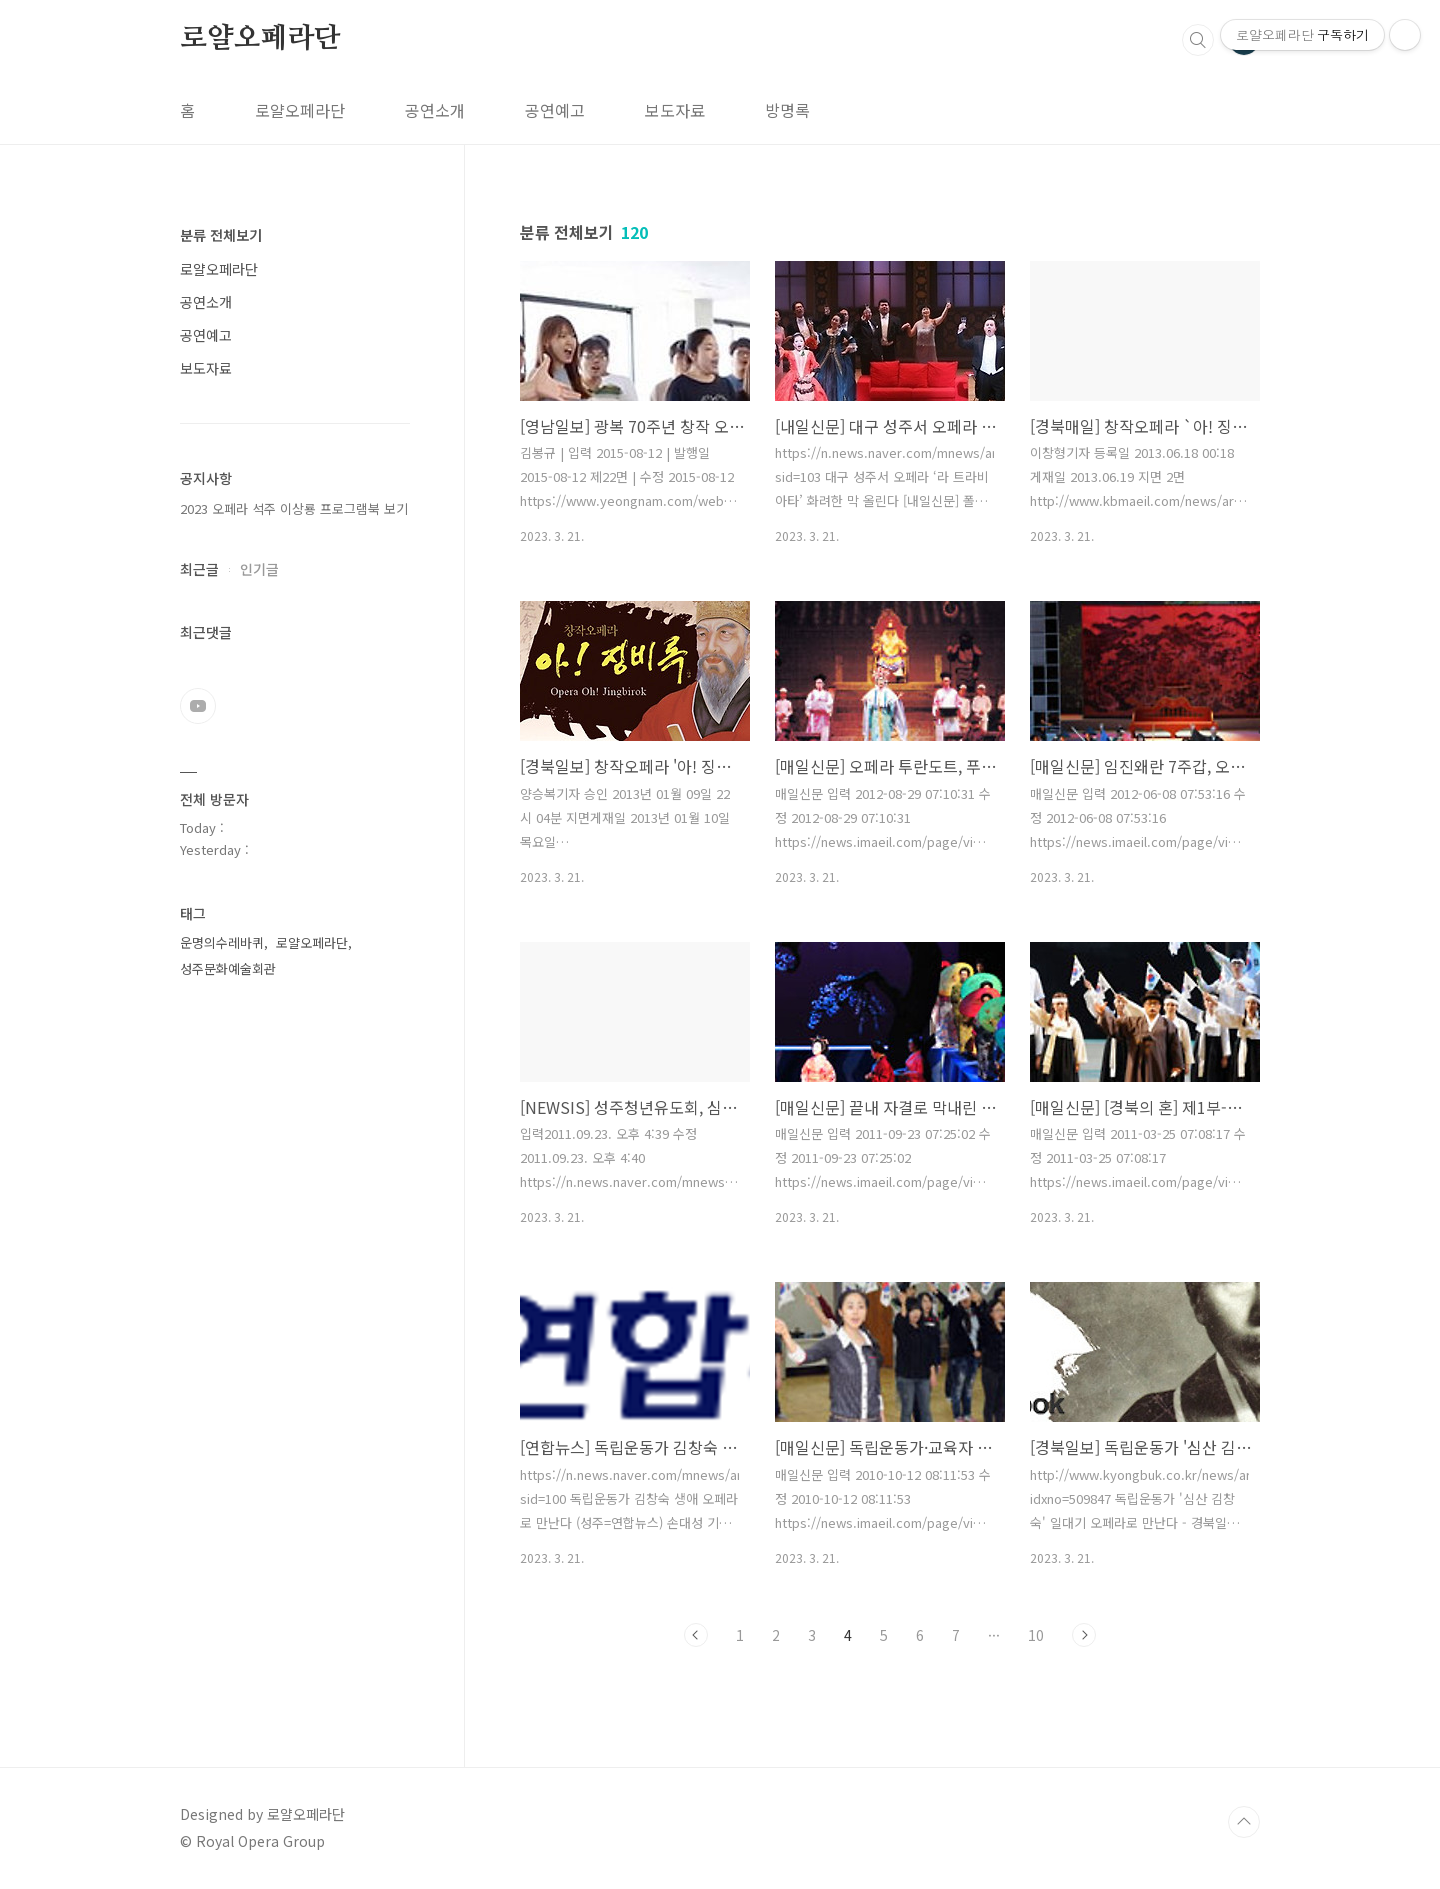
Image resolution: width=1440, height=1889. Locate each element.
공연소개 (435, 110)
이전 (696, 1635)
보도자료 (675, 110)
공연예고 (555, 110)
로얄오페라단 (260, 39)
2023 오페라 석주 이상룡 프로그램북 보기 (294, 508)
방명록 (787, 110)
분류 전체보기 (221, 235)
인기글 (259, 569)
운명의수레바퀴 (222, 942)
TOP (1244, 1822)
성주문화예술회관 (228, 968)
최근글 (199, 569)
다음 (1084, 1635)
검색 (1198, 40)
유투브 (198, 706)
